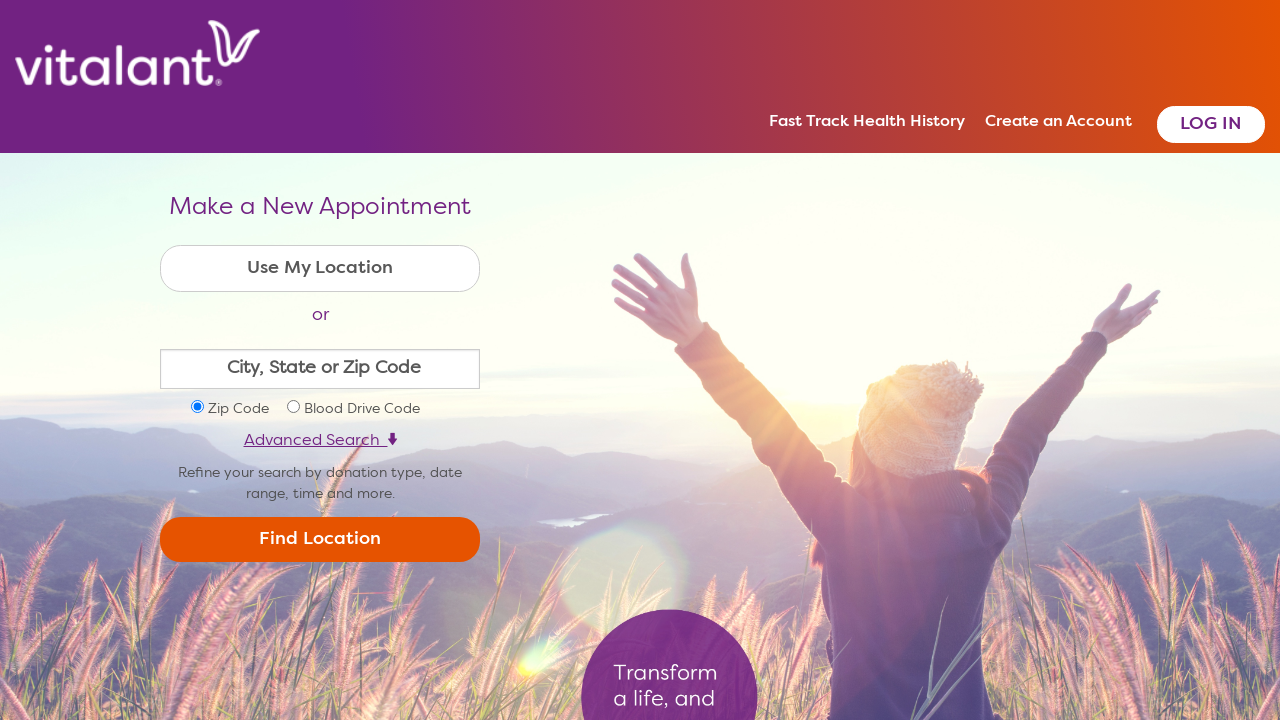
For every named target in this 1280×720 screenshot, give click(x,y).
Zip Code (238, 409)
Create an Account (1058, 122)
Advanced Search (320, 441)
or (320, 315)
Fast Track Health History (867, 122)
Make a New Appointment (320, 208)
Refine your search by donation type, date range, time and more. (320, 483)
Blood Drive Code (362, 409)
